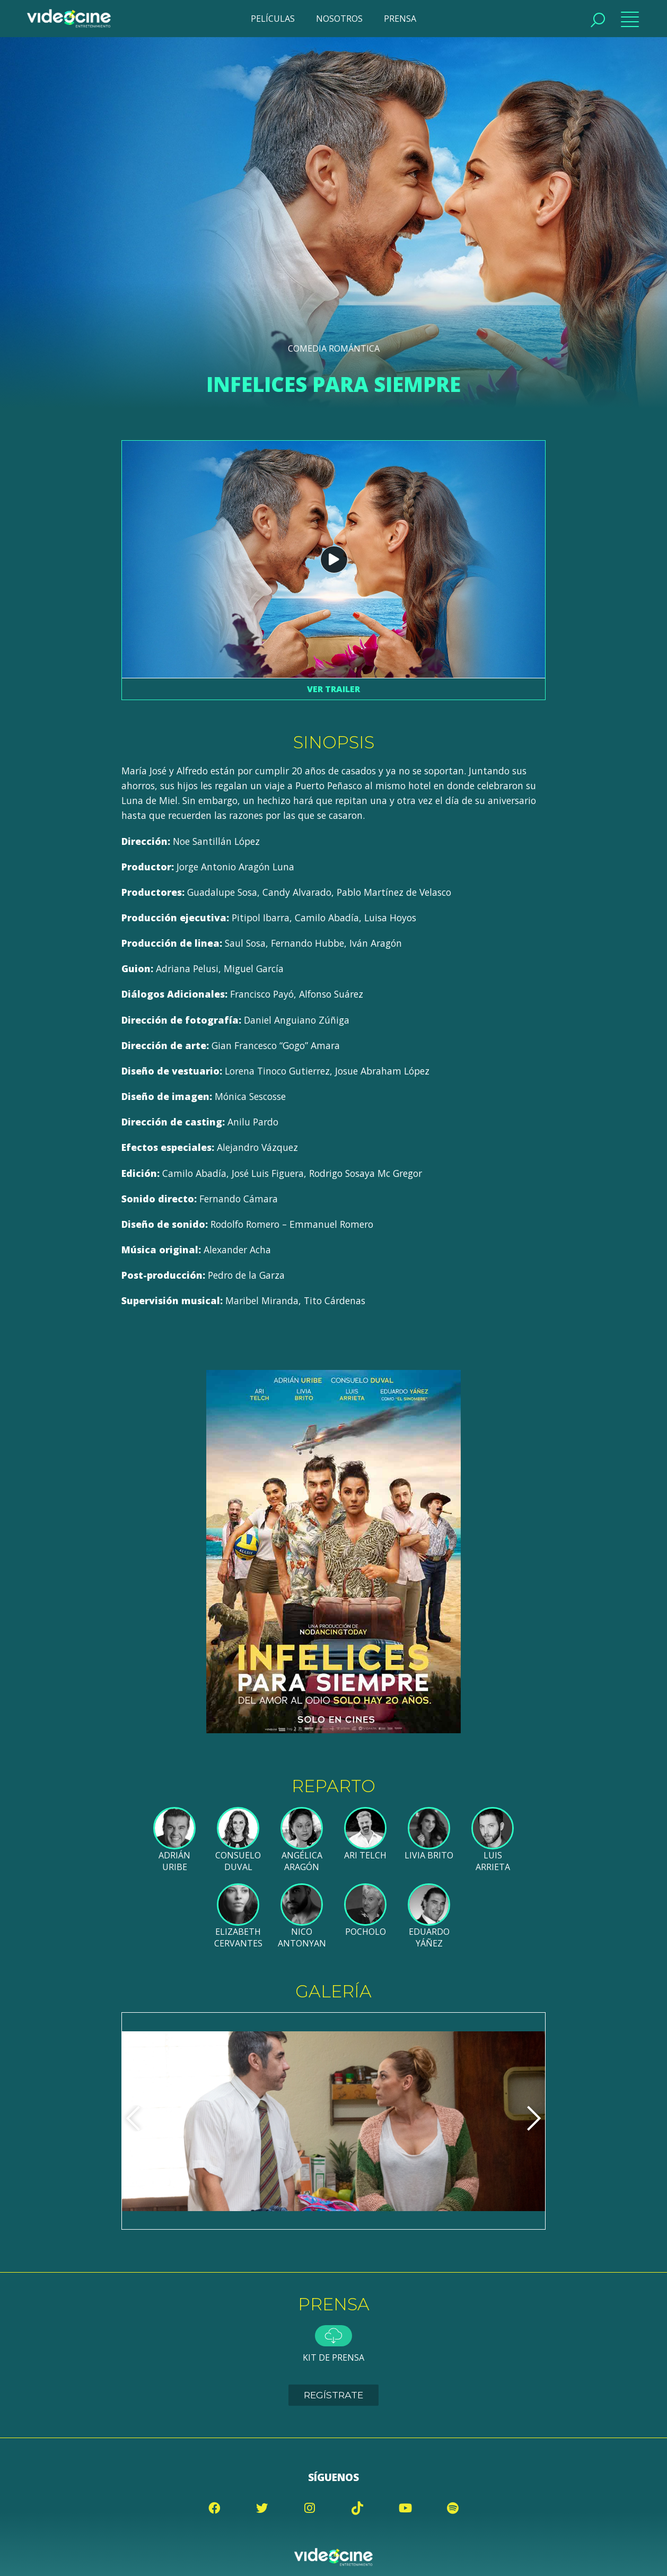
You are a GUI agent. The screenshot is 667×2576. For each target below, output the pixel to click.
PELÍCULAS (273, 18)
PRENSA (400, 18)
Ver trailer (333, 689)
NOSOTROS (339, 18)
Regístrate (333, 2394)
